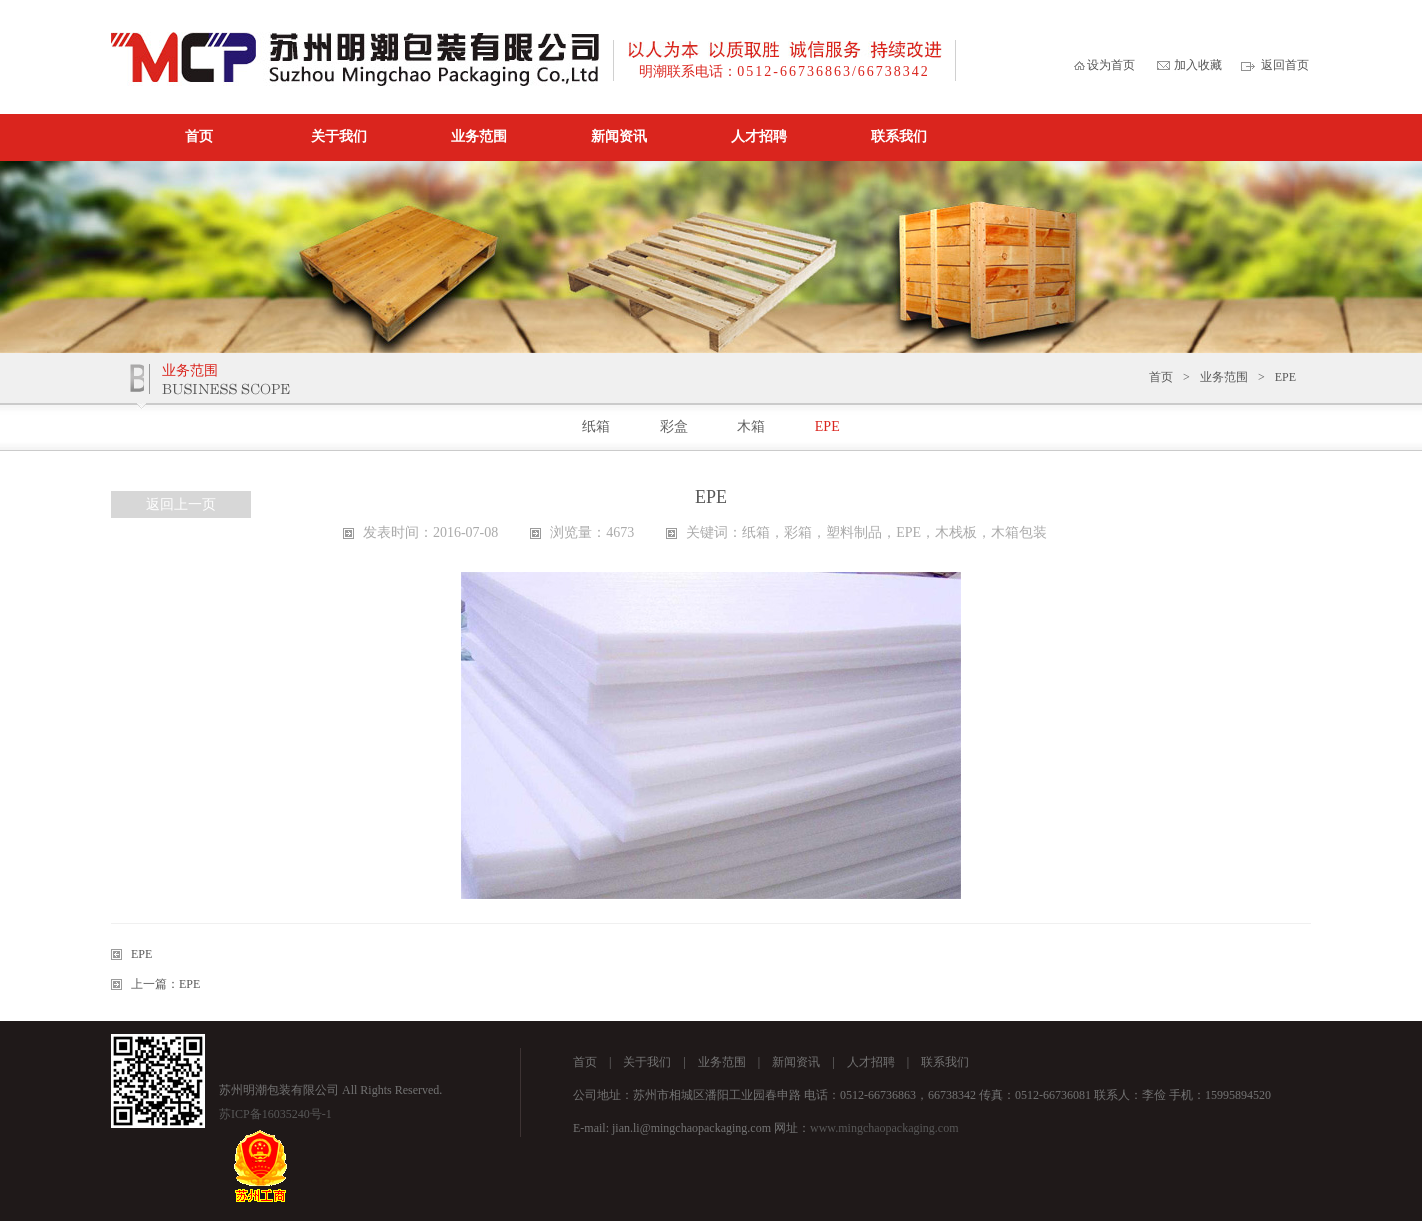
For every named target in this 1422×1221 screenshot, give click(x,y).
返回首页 (1285, 65)
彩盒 (674, 426)
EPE (1285, 377)
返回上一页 (181, 504)
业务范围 (479, 136)
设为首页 (1111, 65)
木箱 (751, 426)
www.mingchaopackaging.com (884, 1128)
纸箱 (596, 426)
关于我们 (339, 136)
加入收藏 (1198, 65)
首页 (199, 136)
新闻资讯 (619, 136)
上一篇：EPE (165, 984)
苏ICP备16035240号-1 (275, 1114)
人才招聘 (759, 136)
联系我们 (899, 136)
